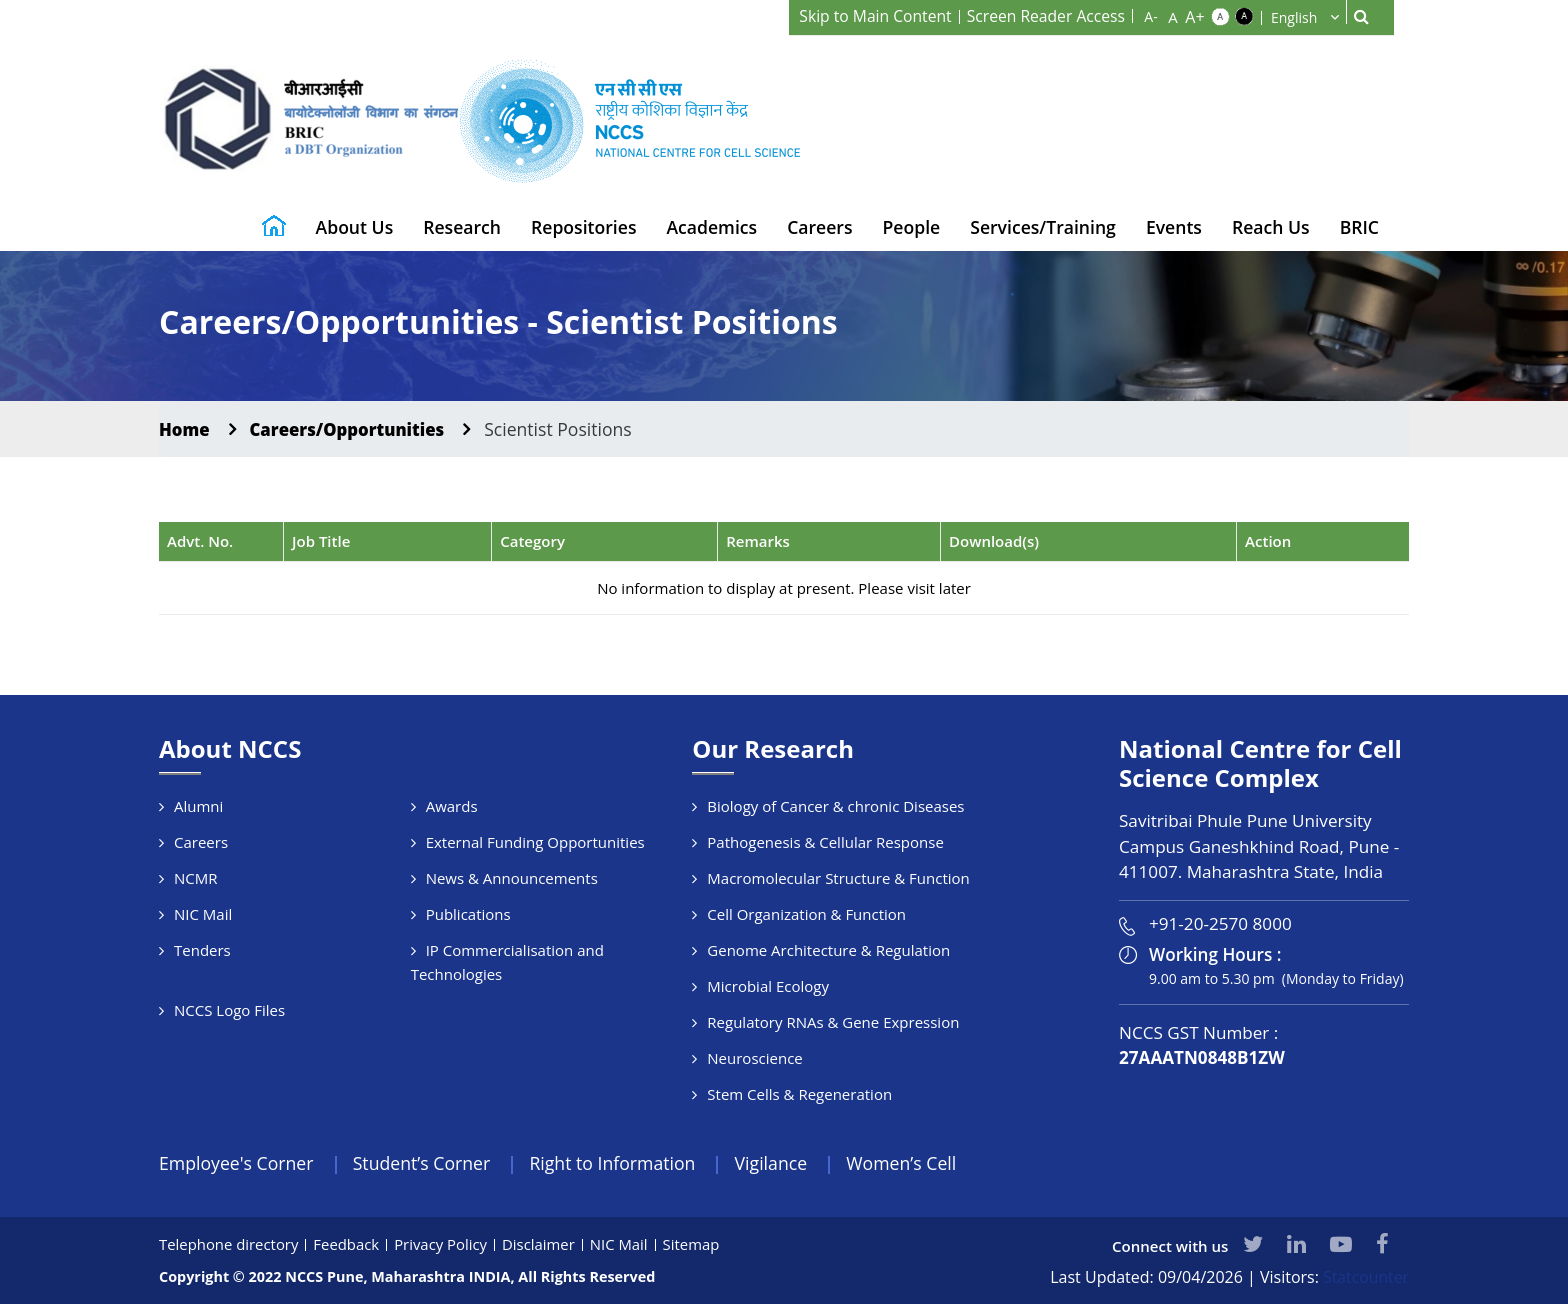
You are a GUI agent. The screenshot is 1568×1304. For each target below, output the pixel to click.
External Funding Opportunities (535, 842)
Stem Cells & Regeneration (799, 1094)
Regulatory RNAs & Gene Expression (833, 1022)
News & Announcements (512, 878)
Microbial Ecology (768, 986)
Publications (468, 914)
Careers (819, 227)
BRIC (1359, 227)
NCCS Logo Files (229, 1010)
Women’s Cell (913, 1163)
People (912, 227)
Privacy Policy (443, 1244)
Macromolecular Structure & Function (838, 878)
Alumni (198, 806)
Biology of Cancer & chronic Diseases (835, 806)
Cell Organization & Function (806, 914)
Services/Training (1043, 227)
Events (1174, 227)
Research (462, 227)
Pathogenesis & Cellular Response (825, 842)
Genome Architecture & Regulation (828, 950)
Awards (452, 806)
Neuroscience (754, 1058)
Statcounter (1365, 1277)
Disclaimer (541, 1244)
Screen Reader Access (1044, 16)
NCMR (196, 878)
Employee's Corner (238, 1163)
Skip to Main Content (871, 16)
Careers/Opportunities (354, 429)
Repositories (583, 227)
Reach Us (1271, 227)
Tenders (202, 950)
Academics (711, 227)
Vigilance (781, 1163)
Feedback (348, 1244)
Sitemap (694, 1244)
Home (185, 429)
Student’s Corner (426, 1163)
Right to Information (619, 1163)
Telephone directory (229, 1244)
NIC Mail (203, 914)
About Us (355, 227)
